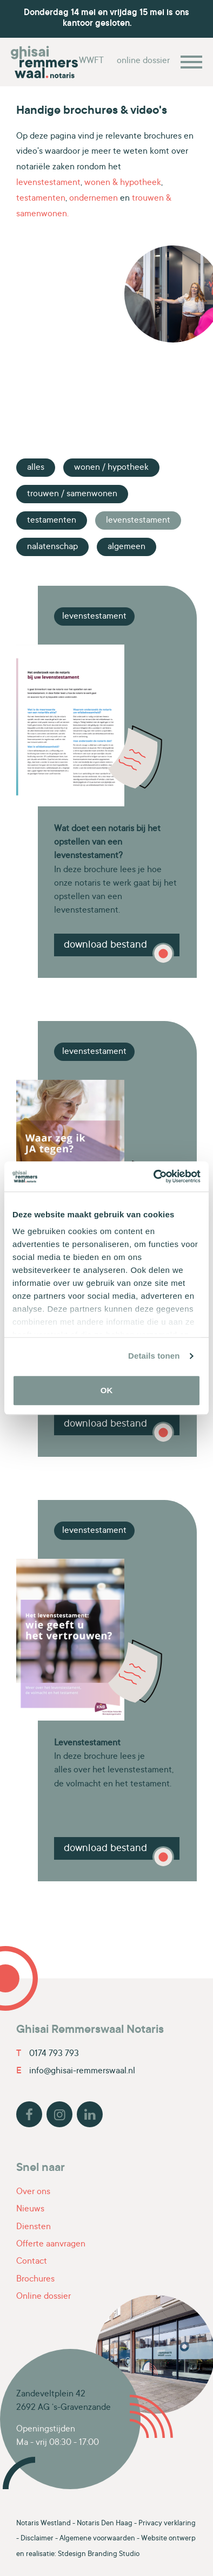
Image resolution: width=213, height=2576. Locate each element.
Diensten (33, 2227)
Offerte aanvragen (50, 2244)
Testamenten (51, 520)
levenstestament (48, 183)
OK (107, 1390)
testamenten (40, 198)
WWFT (91, 61)
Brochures (35, 2279)
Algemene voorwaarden (97, 2538)
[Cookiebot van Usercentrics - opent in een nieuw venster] (153, 1176)
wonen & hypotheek (122, 183)
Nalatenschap (52, 547)
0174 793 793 (47, 2054)
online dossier (143, 61)
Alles (35, 467)
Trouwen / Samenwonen (72, 494)
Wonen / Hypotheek (111, 467)
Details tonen (153, 1355)
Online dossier (43, 2296)
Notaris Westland (43, 2523)
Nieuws (30, 2209)
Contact (31, 2261)
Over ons (33, 2192)
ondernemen (93, 198)
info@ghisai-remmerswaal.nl (75, 2071)
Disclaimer (37, 2538)
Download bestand (105, 945)
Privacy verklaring (167, 2523)
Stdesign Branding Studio (98, 2554)
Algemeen (126, 547)
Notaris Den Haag (104, 2523)
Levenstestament (138, 520)
